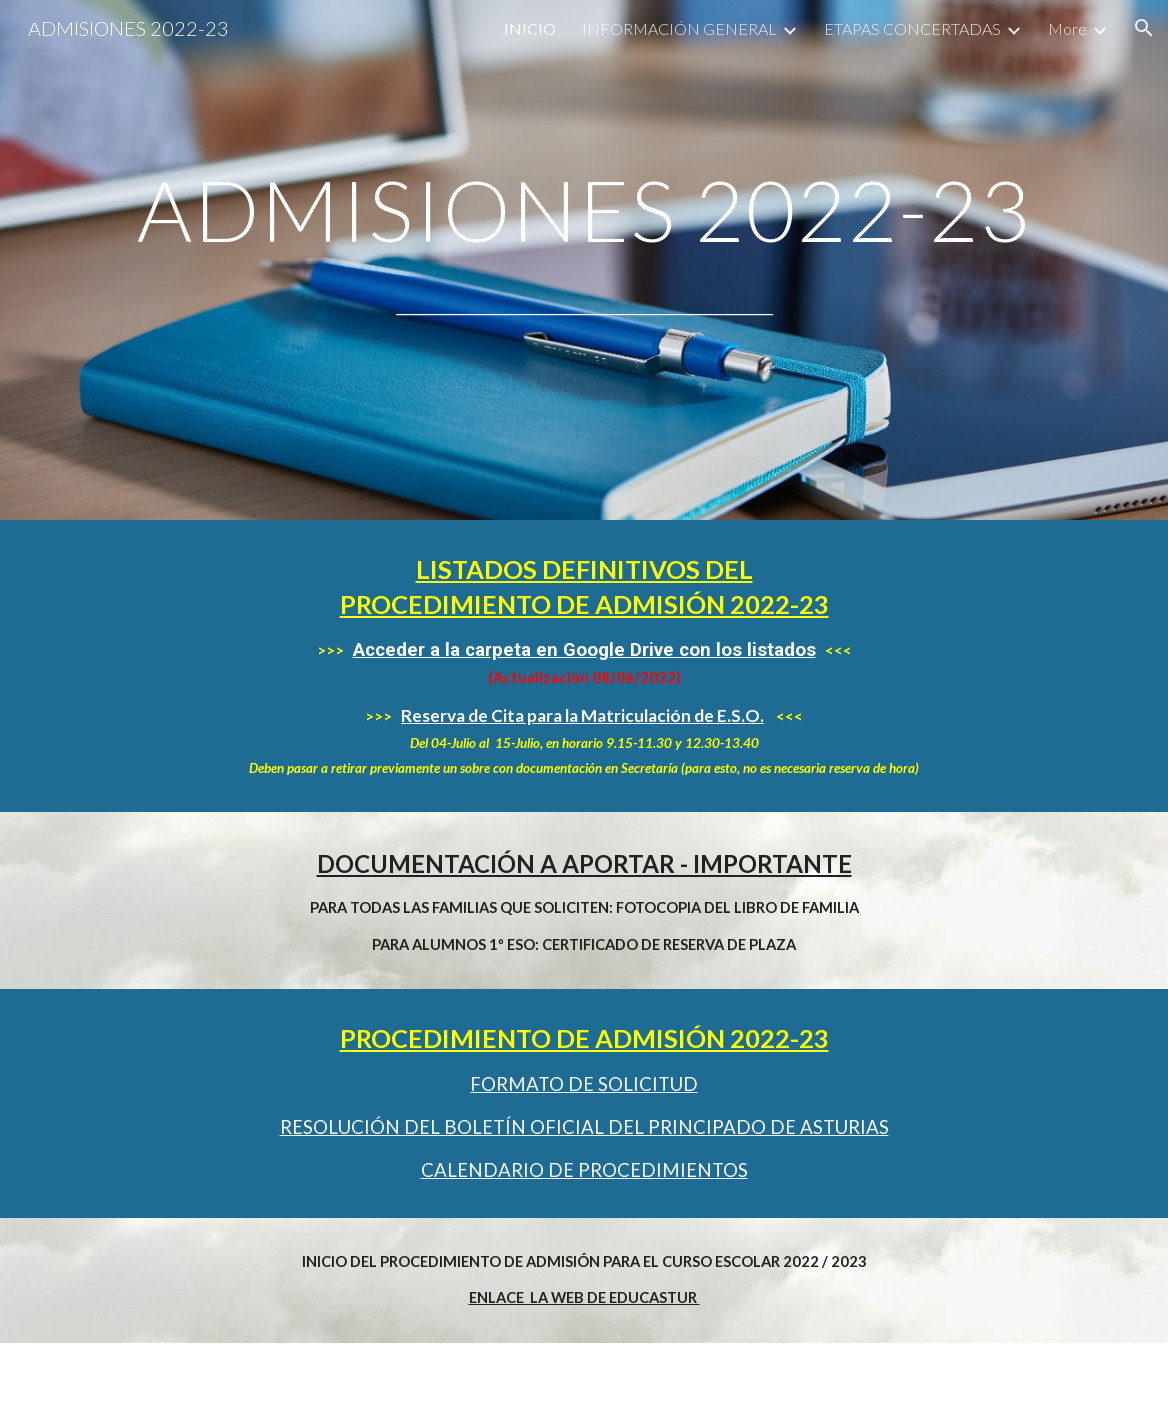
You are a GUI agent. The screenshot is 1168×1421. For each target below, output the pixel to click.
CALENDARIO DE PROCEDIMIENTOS (584, 1170)
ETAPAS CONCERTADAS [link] (912, 28)
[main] (583, 209)
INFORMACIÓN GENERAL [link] (679, 28)
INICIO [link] (530, 28)
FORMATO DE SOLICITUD (584, 1084)
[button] (1144, 28)
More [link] (1067, 28)
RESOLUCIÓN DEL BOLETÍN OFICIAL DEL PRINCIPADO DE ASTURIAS (584, 1127)
